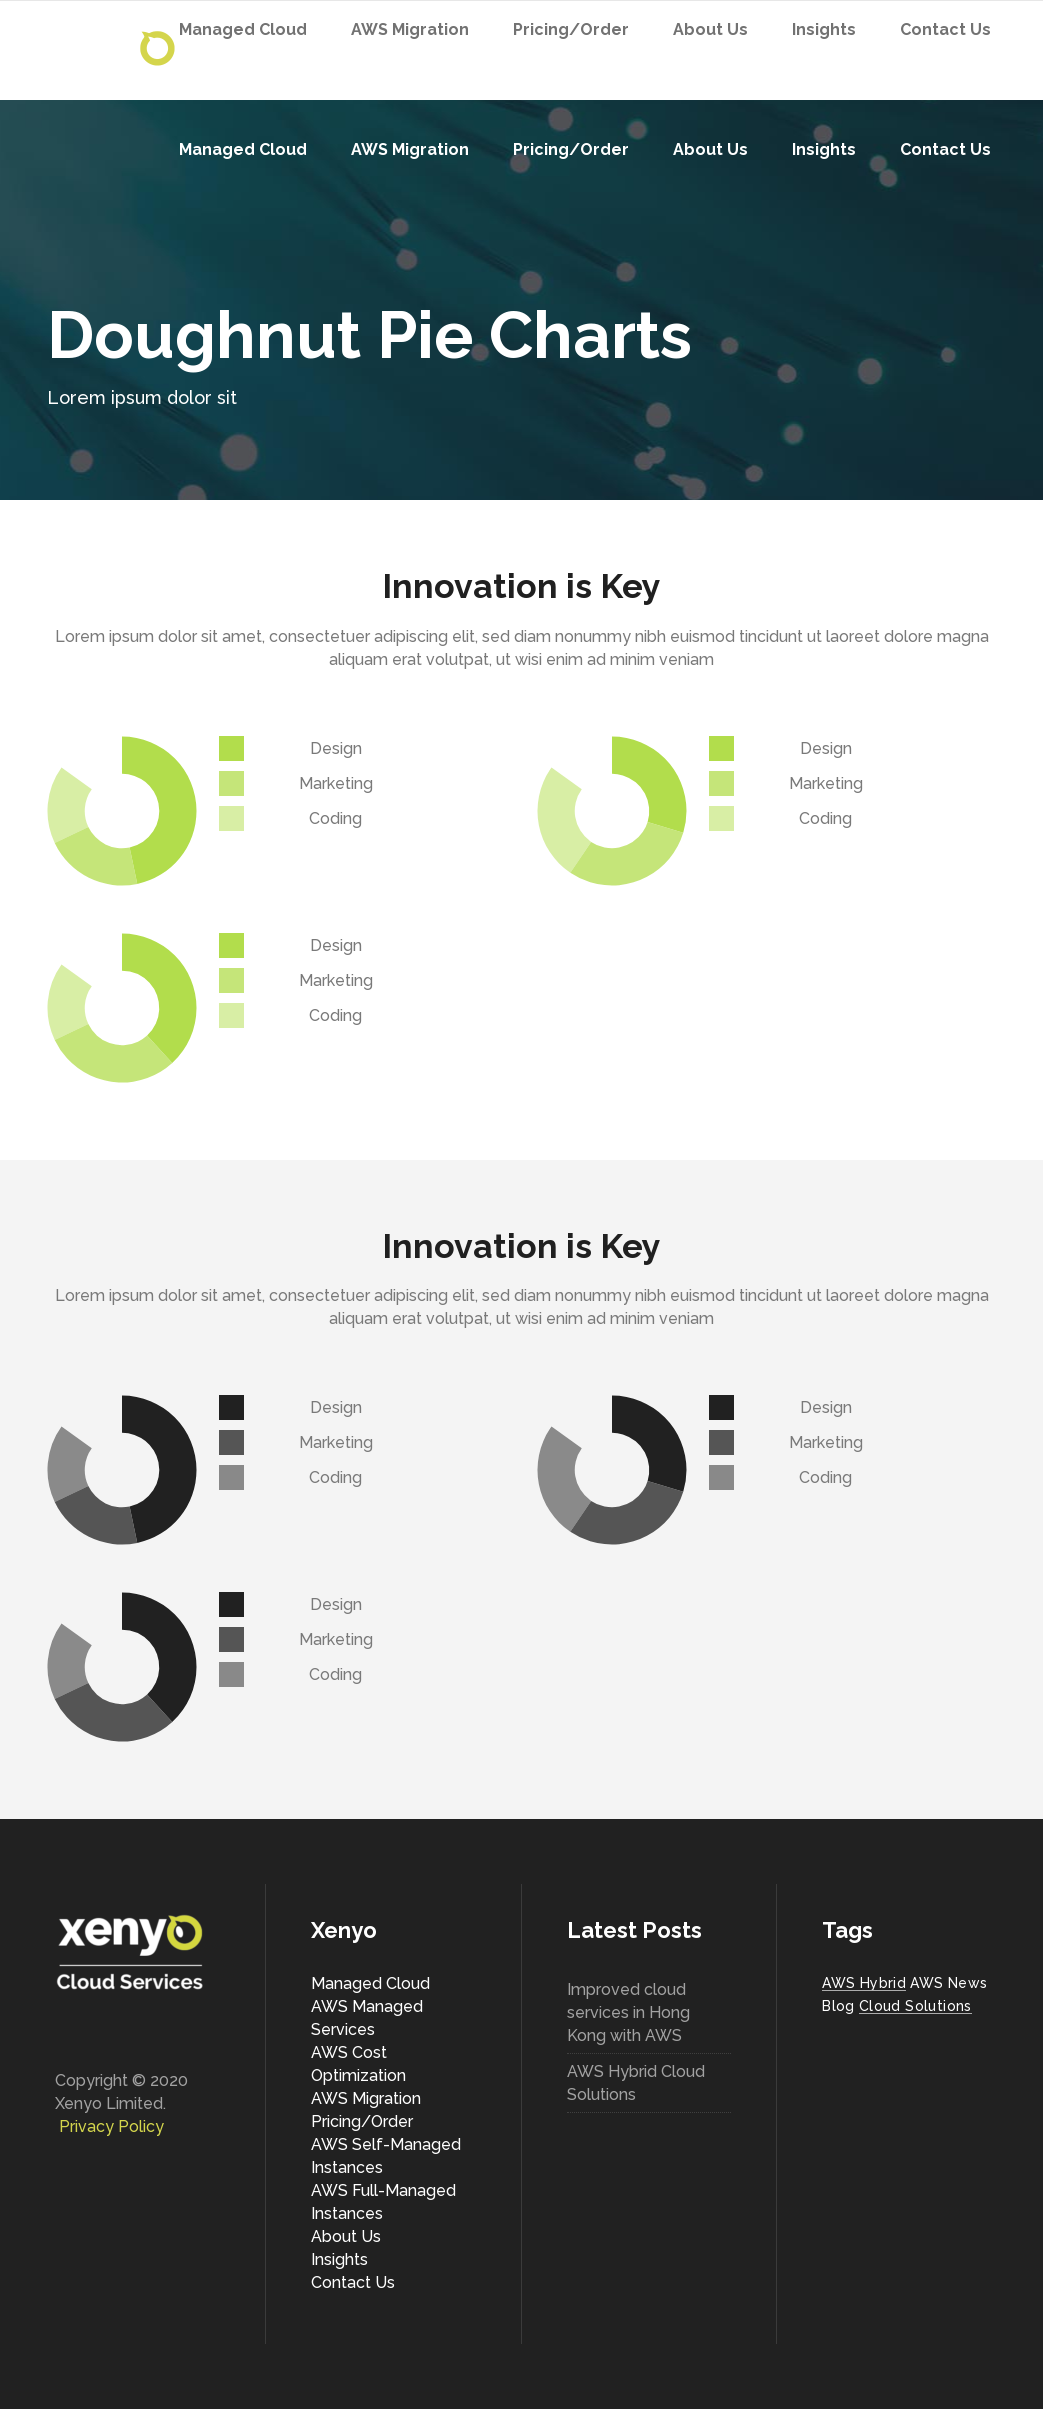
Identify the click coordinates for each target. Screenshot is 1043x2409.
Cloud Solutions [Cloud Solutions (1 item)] (915, 2006)
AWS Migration (366, 2098)
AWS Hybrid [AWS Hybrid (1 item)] (864, 1983)
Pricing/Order (362, 2121)
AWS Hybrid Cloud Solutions (636, 2083)
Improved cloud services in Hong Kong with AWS (628, 2012)
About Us (346, 2236)
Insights (339, 2259)
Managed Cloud (370, 1983)
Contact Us (353, 2282)
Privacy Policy (111, 2126)
